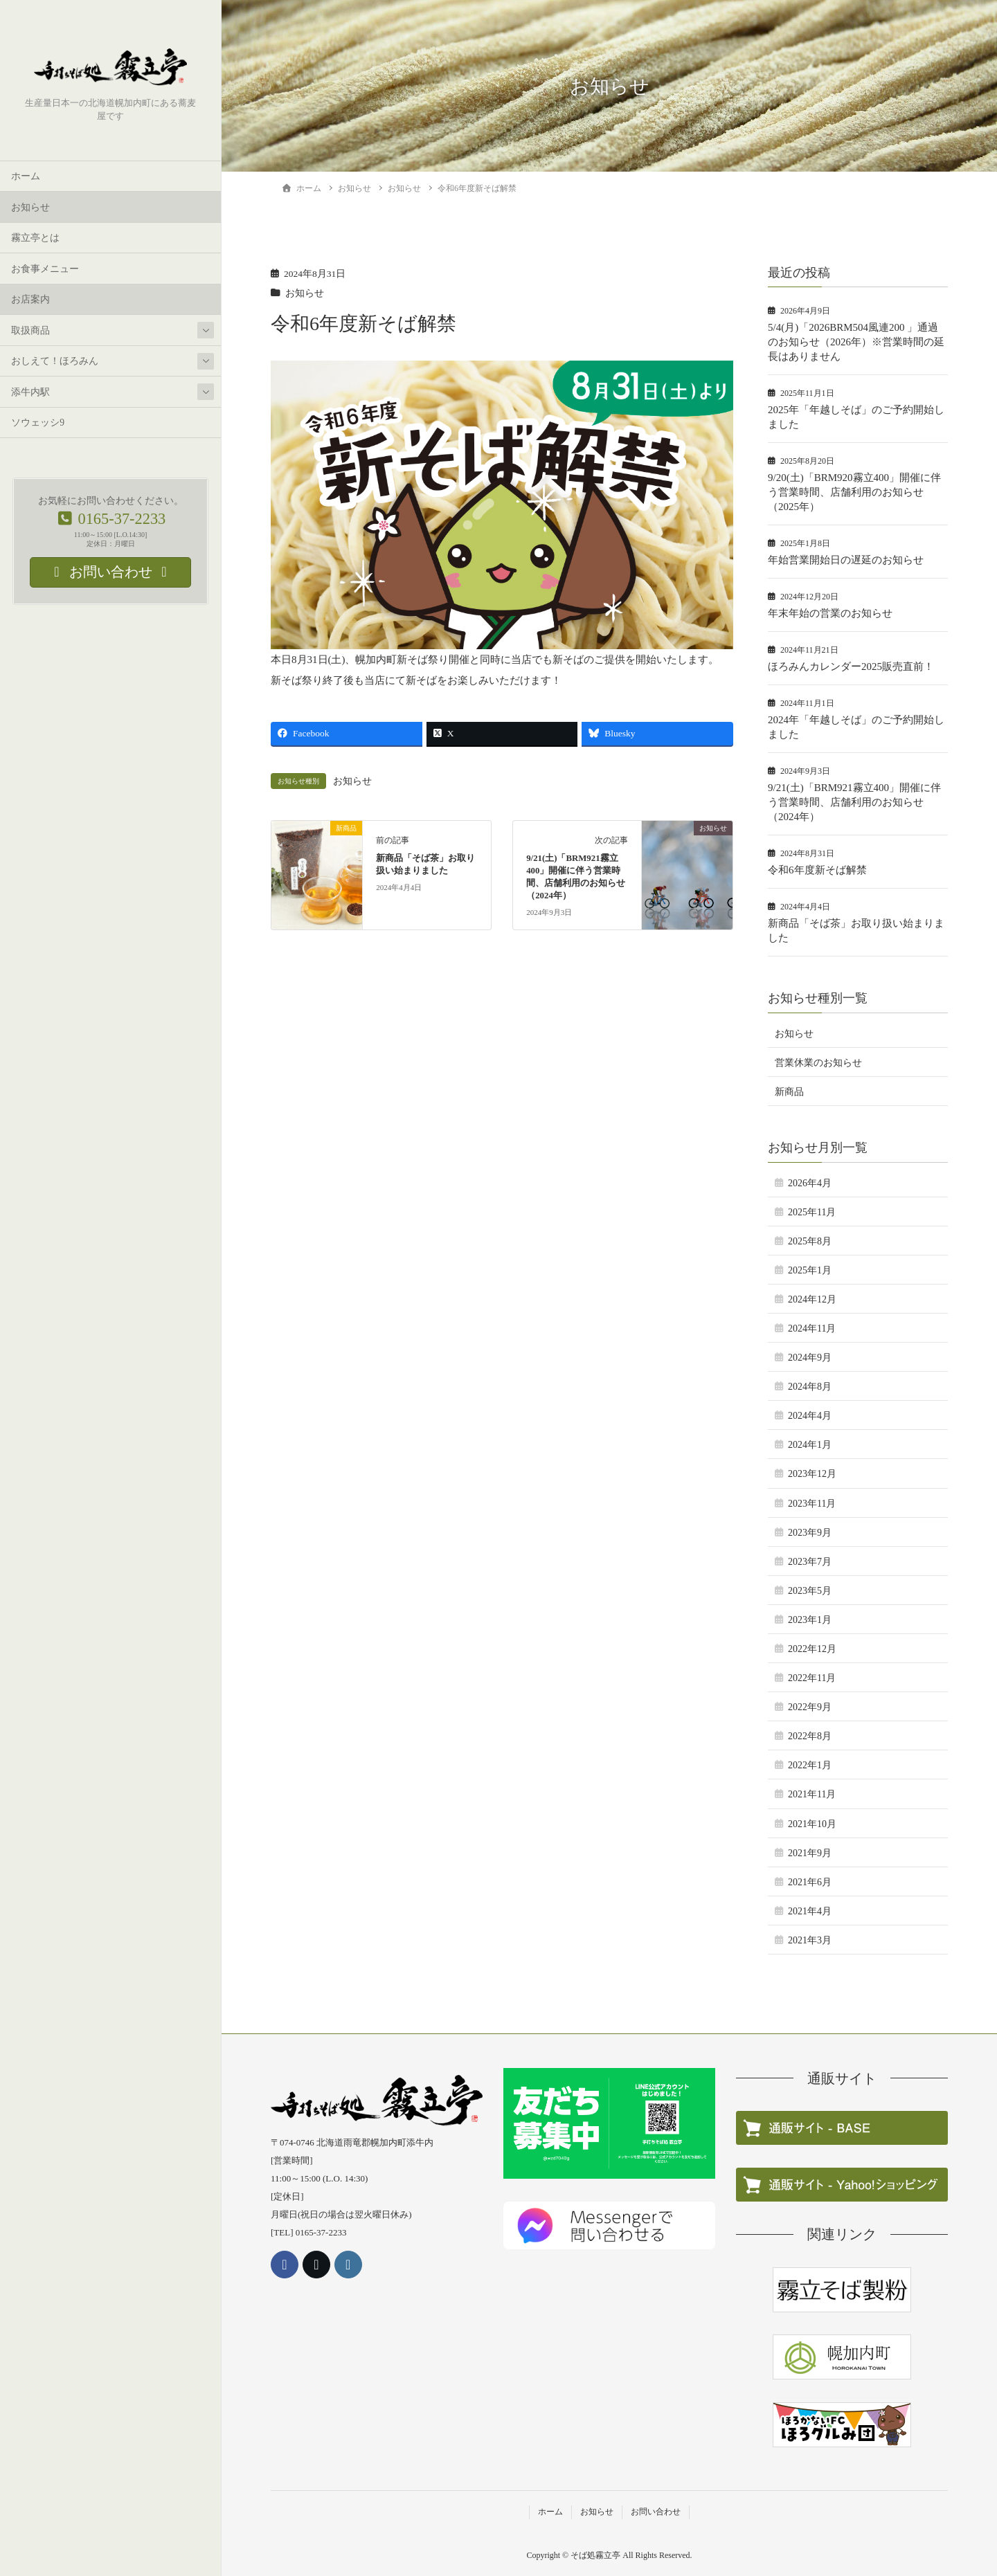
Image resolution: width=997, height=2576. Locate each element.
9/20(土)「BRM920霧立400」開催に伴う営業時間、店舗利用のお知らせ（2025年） (854, 492)
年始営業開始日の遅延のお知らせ (846, 559)
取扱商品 (30, 330)
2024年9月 (810, 1357)
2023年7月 (810, 1562)
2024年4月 (810, 1416)
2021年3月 (810, 1940)
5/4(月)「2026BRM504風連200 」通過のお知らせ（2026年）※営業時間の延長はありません (856, 342)
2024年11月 (812, 1328)
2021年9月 (810, 1853)
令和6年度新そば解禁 (817, 870)
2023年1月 (810, 1620)
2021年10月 (812, 1824)
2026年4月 (810, 1183)
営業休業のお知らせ (818, 1063)
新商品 (789, 1092)
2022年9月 (810, 1707)
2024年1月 (810, 1445)
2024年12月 (812, 1299)
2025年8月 (810, 1241)
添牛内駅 (30, 392)
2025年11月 (812, 1212)
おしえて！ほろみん (54, 361)
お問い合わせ (656, 2511)
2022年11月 (812, 1678)
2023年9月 (810, 1532)
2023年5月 (810, 1591)
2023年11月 (812, 1503)
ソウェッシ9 (37, 423)
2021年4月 (810, 1911)
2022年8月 (810, 1736)
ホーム (25, 177)
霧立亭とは (35, 238)
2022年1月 (810, 1765)
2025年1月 (810, 1270)
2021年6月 (810, 1882)
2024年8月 (810, 1386)
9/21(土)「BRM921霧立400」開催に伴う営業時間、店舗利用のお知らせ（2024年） (854, 802)
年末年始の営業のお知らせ (830, 613)
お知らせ (30, 207)
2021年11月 (812, 1794)
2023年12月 (812, 1474)
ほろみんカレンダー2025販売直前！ (851, 666)
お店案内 (30, 300)
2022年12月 (812, 1649)
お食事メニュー (45, 269)
